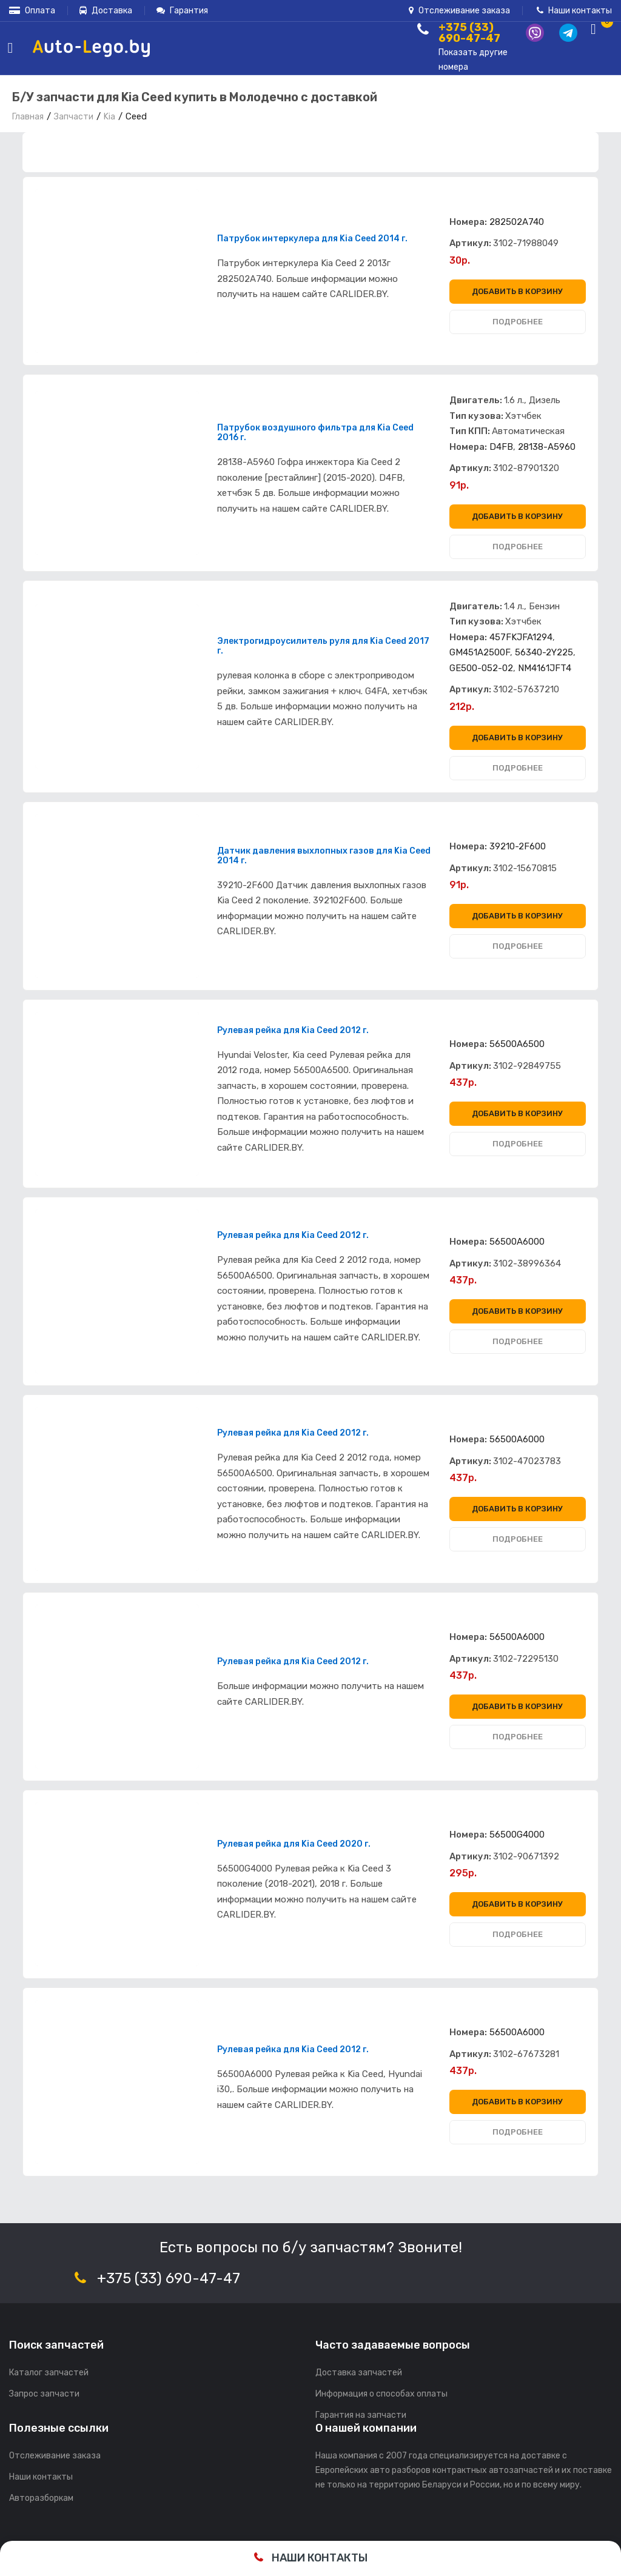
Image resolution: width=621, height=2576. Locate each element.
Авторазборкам (41, 2498)
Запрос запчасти (44, 2394)
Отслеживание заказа (459, 10)
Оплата (32, 10)
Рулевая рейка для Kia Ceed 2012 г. (293, 1030)
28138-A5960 (547, 446)
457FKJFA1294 (520, 637)
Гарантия (182, 10)
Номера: (468, 221)
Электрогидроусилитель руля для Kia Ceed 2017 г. (323, 646)
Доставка (105, 10)
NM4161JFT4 (544, 668)
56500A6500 (517, 1044)
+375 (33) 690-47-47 (168, 2278)
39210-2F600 (517, 846)
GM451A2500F (479, 652)
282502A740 (516, 221)
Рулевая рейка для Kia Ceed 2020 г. (294, 1844)
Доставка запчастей (358, 2372)
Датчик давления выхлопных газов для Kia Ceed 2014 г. (324, 856)
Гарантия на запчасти (360, 2415)
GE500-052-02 (481, 668)
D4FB (501, 446)
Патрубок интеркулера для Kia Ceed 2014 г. (312, 239)
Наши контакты (574, 10)
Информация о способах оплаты (381, 2394)
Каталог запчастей (49, 2372)
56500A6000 (517, 1241)
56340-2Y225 (544, 652)
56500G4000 (517, 1834)
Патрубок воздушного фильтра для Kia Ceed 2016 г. (315, 433)
